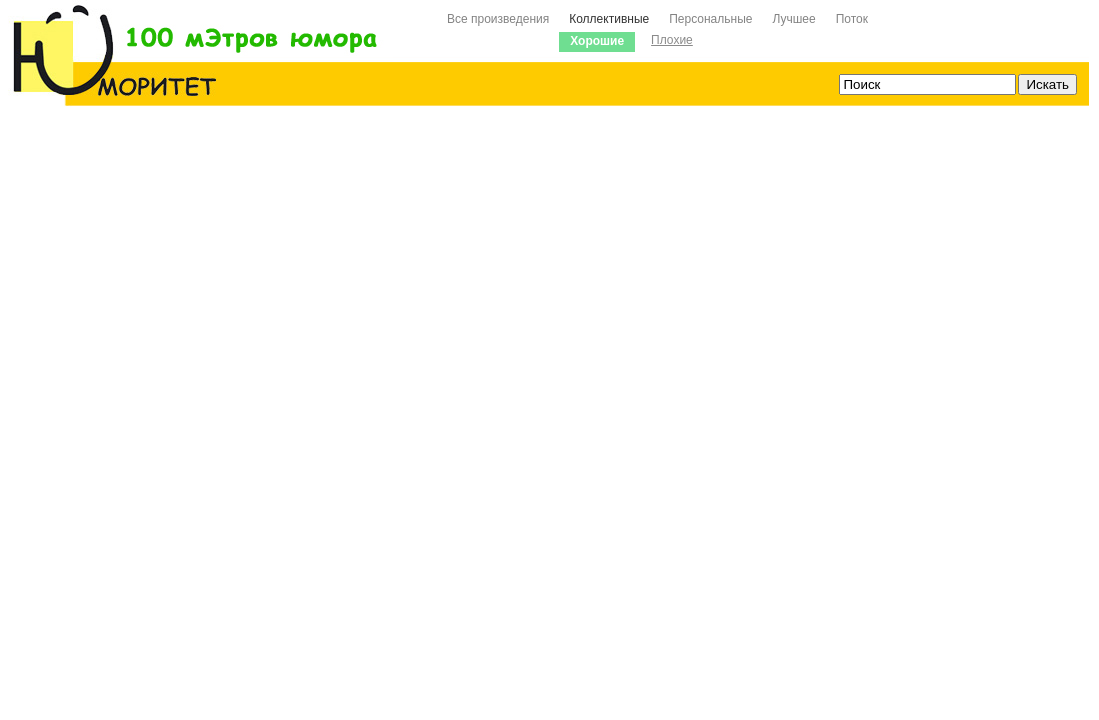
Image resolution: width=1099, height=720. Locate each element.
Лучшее (793, 19)
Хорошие (597, 41)
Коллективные (609, 19)
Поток (852, 19)
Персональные (710, 19)
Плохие (672, 40)
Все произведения (498, 19)
